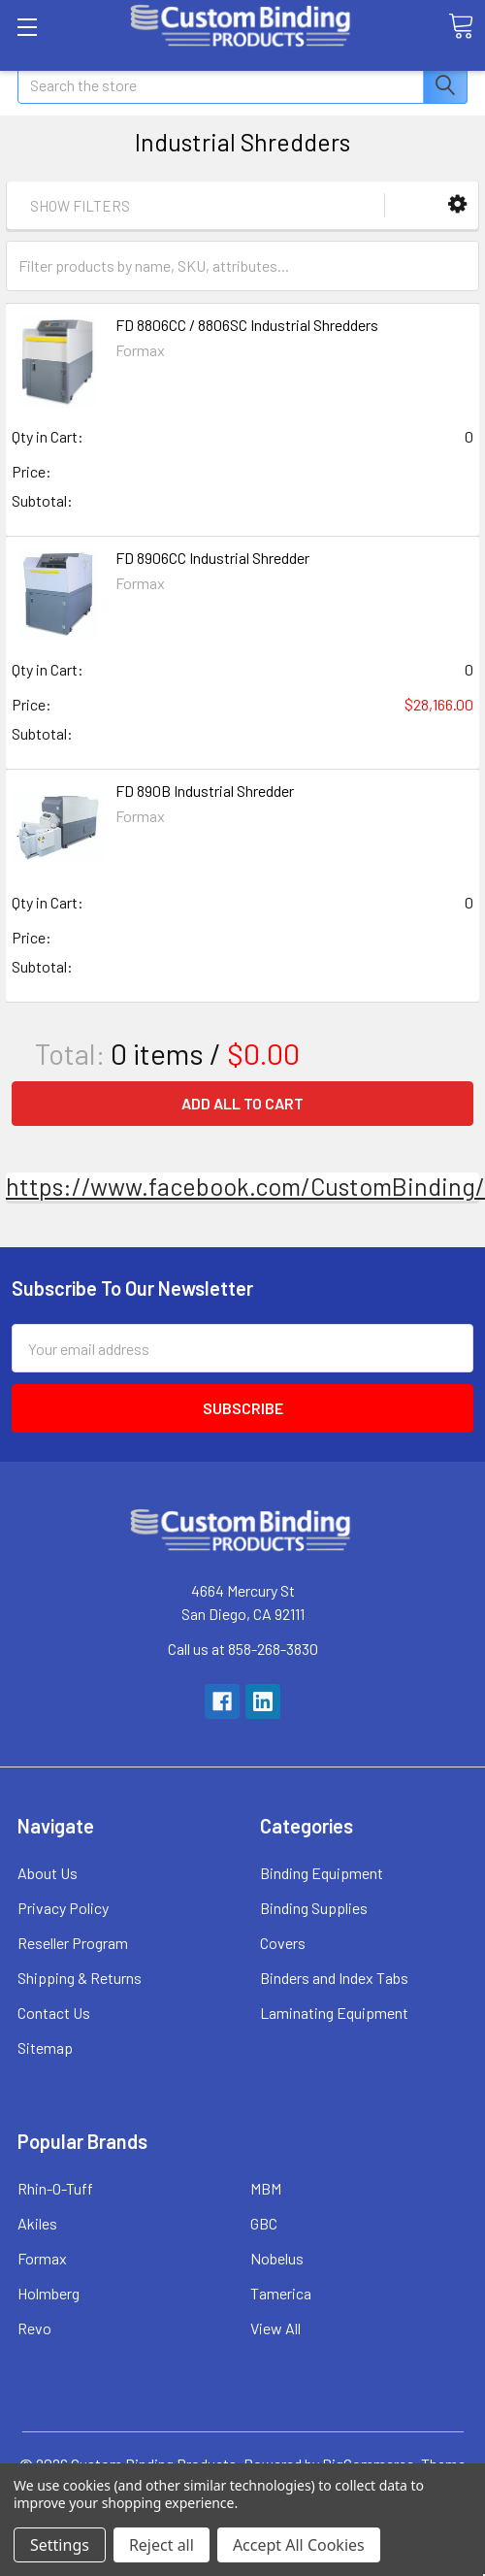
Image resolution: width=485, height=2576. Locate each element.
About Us (47, 1873)
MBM (265, 2188)
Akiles (37, 2223)
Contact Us (53, 2012)
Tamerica (280, 2293)
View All (275, 2328)
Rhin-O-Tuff (55, 2188)
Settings (59, 2545)
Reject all (161, 2545)
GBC (263, 2223)
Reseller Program (72, 1942)
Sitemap (45, 2047)
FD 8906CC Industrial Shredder (212, 557)
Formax (42, 2258)
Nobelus (277, 2258)
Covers (283, 1942)
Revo (34, 2328)
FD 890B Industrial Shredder (204, 790)
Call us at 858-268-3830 (243, 1648)
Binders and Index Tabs (334, 1977)
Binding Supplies (314, 1908)
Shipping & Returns (79, 1977)
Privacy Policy (63, 1908)
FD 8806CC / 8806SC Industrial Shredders (246, 324)
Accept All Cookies (299, 2545)
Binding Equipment (321, 1873)
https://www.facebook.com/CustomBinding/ (245, 1186)
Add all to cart (242, 1103)
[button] (457, 204)
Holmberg (48, 2293)
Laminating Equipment (334, 2012)
